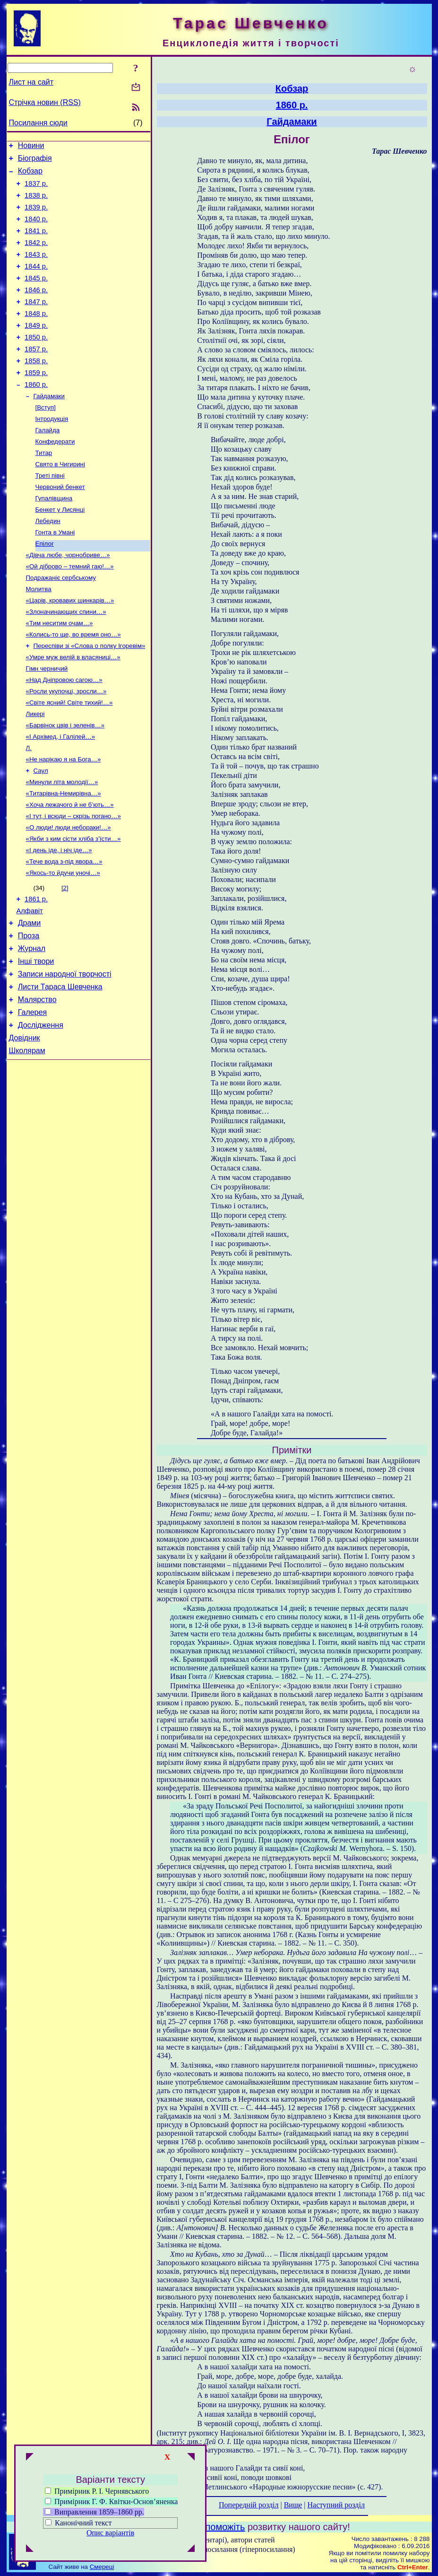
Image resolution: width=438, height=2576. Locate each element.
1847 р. (36, 321)
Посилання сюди (38, 123)
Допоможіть (219, 2527)
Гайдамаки (49, 426)
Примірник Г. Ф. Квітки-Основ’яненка (111, 2501)
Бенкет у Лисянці (60, 549)
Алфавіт (30, 984)
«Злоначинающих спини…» (66, 660)
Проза (28, 1012)
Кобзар (30, 175)
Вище (293, 2505)
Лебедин (47, 562)
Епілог (44, 586)
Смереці (102, 2566)
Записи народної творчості (65, 1054)
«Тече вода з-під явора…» (64, 930)
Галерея (32, 1097)
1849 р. (36, 348)
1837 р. (36, 189)
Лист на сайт (31, 82)
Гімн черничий (47, 721)
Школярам (27, 1139)
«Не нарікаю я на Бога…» (63, 820)
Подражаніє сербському (61, 623)
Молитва (39, 635)
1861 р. (36, 971)
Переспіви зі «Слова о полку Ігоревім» (90, 697)
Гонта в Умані (55, 574)
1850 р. (36, 361)
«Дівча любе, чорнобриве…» (68, 599)
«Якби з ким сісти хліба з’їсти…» (73, 906)
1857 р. (36, 374)
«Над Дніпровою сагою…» (64, 734)
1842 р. (36, 255)
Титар (43, 488)
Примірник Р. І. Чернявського (97, 2491)
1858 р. (36, 388)
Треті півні (50, 512)
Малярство (37, 1083)
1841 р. (36, 242)
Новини (31, 147)
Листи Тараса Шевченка (60, 1069)
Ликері (35, 771)
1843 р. (36, 268)
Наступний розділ (336, 2505)
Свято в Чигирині (60, 500)
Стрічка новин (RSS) (45, 102)
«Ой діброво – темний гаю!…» (70, 611)
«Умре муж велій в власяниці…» (73, 709)
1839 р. (36, 215)
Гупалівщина (54, 537)
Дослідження (40, 1111)
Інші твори (36, 1040)
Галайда (47, 463)
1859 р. (36, 401)
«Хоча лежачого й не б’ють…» (70, 869)
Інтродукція (52, 451)
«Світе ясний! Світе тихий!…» (69, 758)
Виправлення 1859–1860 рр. (94, 2512)
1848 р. (36, 335)
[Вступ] (45, 439)
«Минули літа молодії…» (62, 844)
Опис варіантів (110, 2533)
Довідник (24, 1125)
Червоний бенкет (60, 525)
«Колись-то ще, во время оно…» (73, 685)
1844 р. (36, 282)
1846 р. (36, 308)
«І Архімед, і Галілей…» (60, 795)
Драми (29, 998)
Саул (41, 832)
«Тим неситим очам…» (59, 672)
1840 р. (36, 229)
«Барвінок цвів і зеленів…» (65, 783)
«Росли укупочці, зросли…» (66, 746)
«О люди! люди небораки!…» (68, 894)
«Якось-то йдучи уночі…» (63, 943)
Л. (29, 808)
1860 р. (36, 414)
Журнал (31, 1026)
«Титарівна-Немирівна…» (63, 857)
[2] (65, 958)
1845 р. (36, 295)
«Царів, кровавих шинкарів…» (70, 648)
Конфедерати (55, 476)
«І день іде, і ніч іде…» (59, 918)
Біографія (35, 161)
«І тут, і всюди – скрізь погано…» (73, 881)
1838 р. (36, 202)
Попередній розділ (248, 2505)
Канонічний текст (83, 2523)
